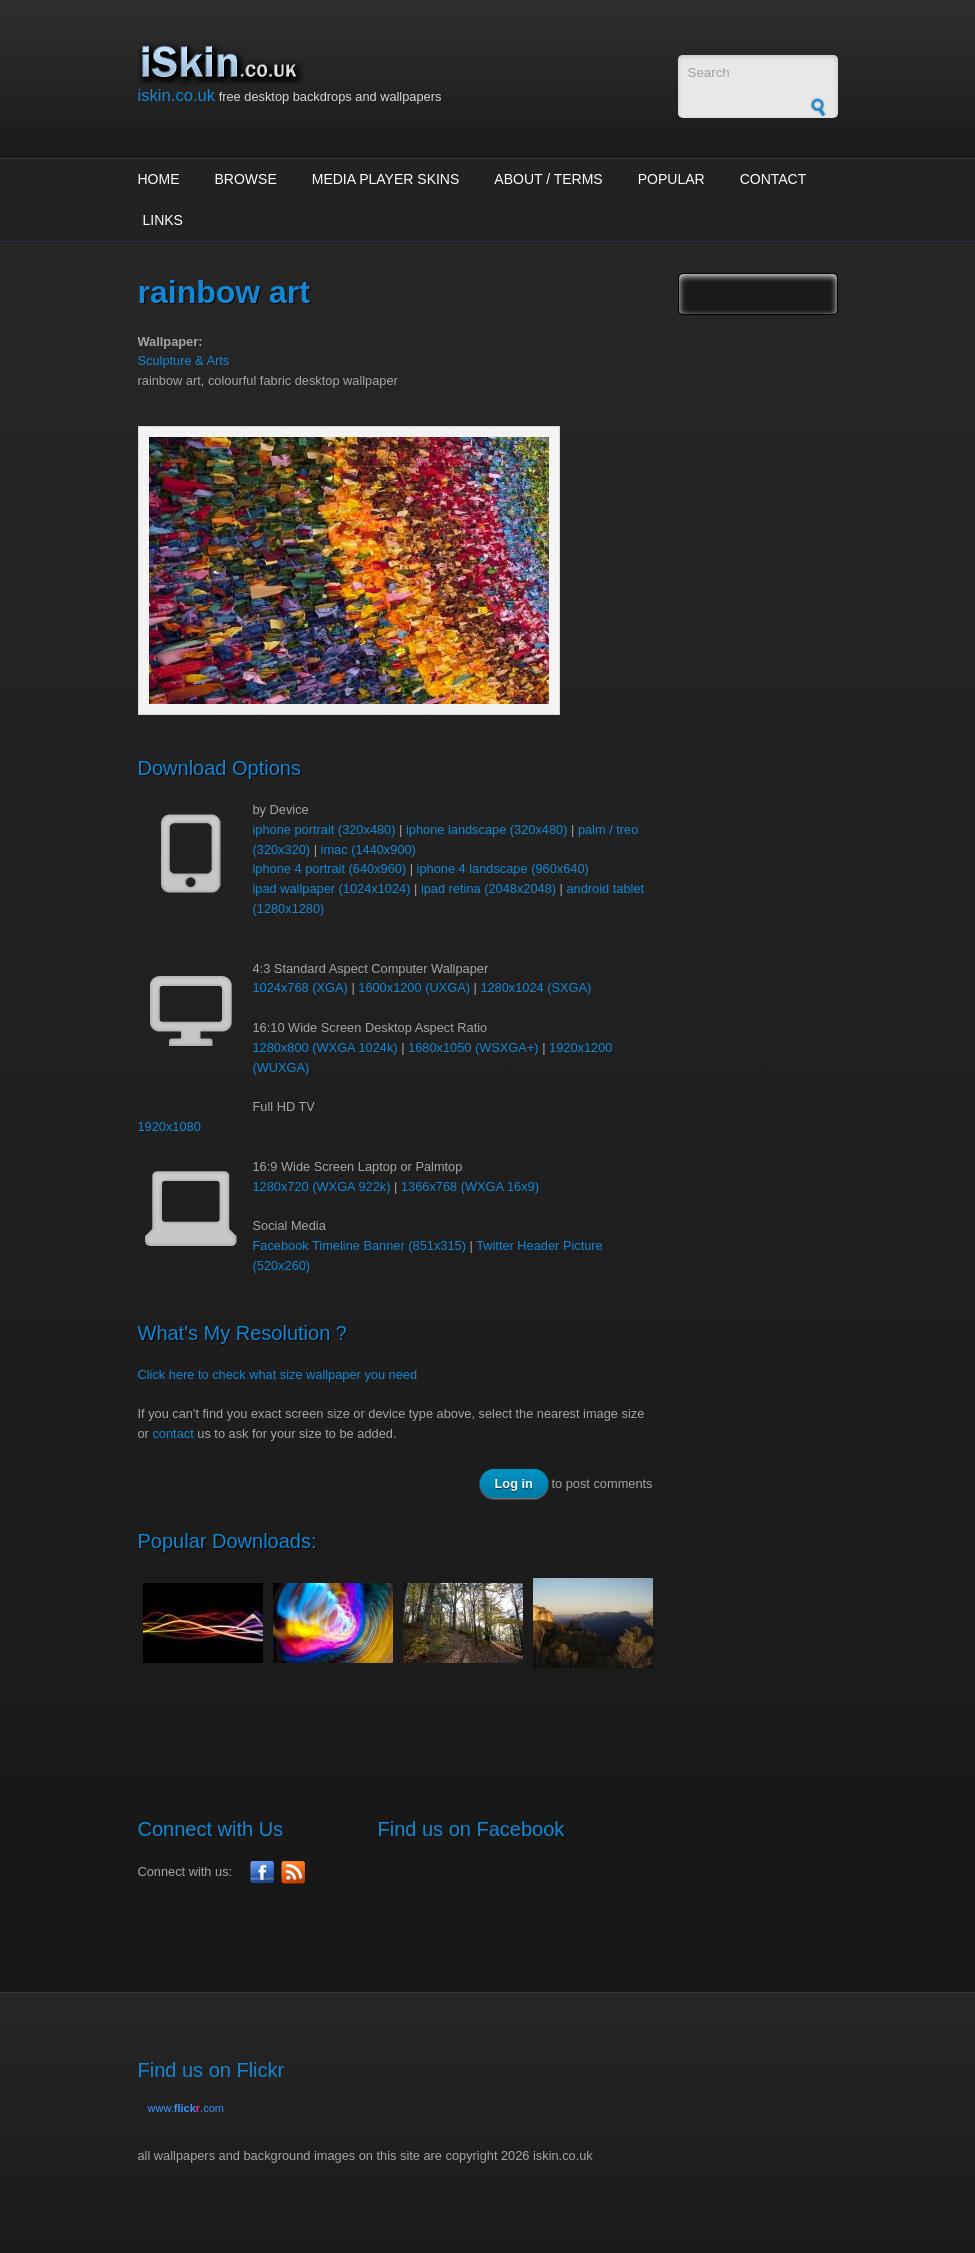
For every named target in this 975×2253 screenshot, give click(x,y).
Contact (773, 179)
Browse (246, 179)
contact (172, 1433)
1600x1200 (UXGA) (414, 987)
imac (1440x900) (368, 849)
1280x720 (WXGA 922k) (322, 1186)
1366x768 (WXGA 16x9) (470, 1186)
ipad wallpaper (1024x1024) (332, 888)
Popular (671, 179)
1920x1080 (169, 1126)
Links (163, 220)
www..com (186, 2108)
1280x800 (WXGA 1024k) (325, 1047)
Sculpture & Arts (184, 360)
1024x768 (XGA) (300, 987)
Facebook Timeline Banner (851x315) (359, 1245)
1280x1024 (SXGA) (535, 987)
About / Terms (548, 179)
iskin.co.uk (177, 95)
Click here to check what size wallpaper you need (278, 1374)
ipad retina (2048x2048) (488, 888)
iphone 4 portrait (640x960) (330, 868)
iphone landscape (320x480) (487, 829)
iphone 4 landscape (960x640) (503, 868)
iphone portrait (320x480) (324, 829)
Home (159, 179)
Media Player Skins (386, 179)
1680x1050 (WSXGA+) (473, 1047)
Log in (514, 1483)
